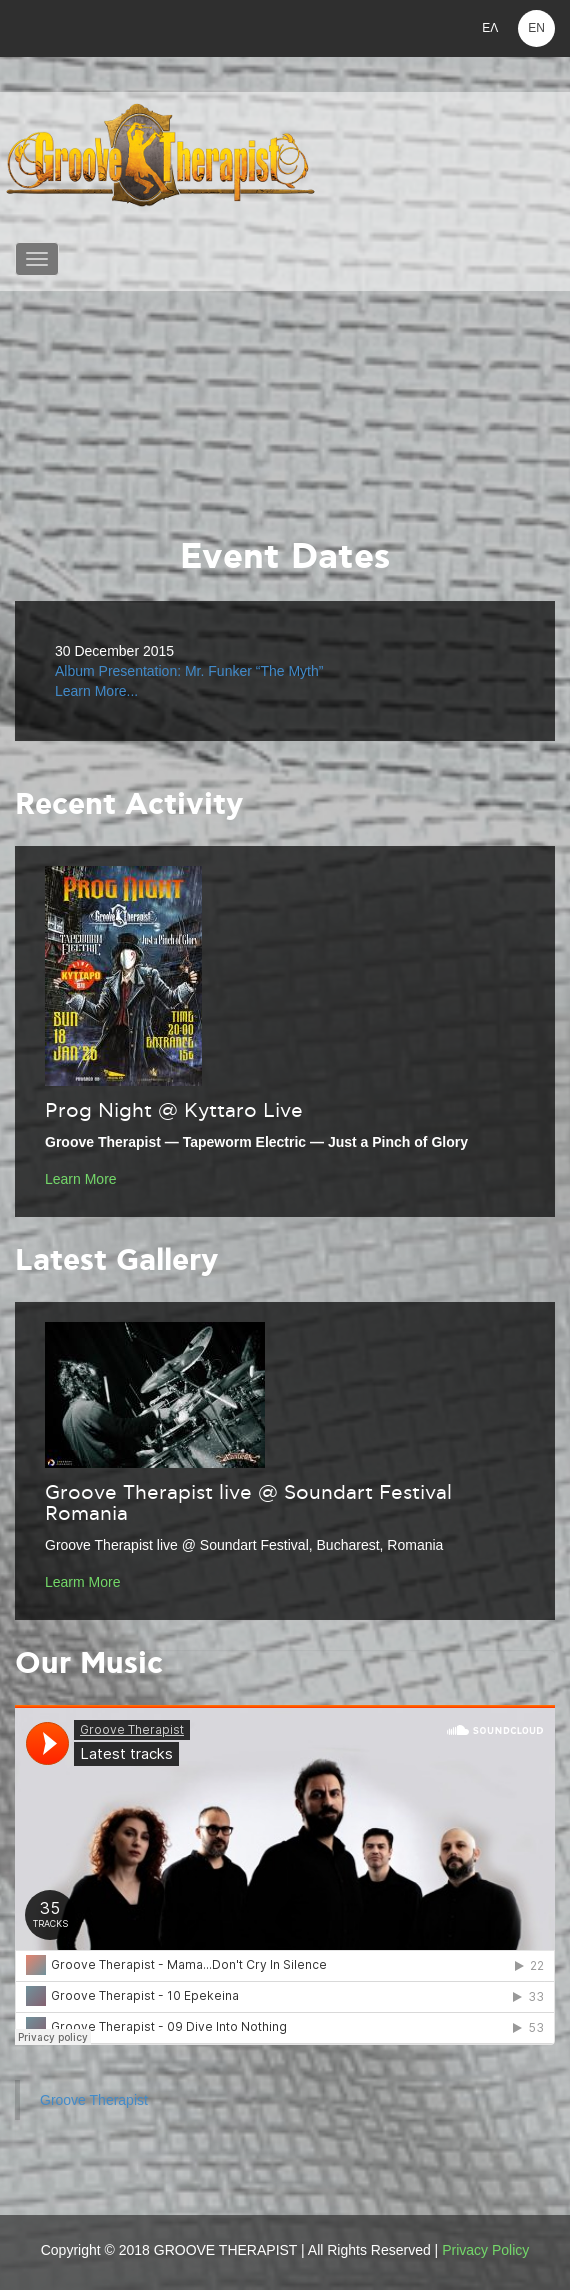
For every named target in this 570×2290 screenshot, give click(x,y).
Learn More (81, 1179)
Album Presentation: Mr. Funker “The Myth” (189, 671)
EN (536, 28)
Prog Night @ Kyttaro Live (174, 1111)
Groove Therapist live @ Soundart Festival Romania (248, 1503)
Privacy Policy (485, 2250)
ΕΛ (490, 28)
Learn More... (96, 691)
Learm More (82, 1582)
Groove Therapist (94, 2100)
